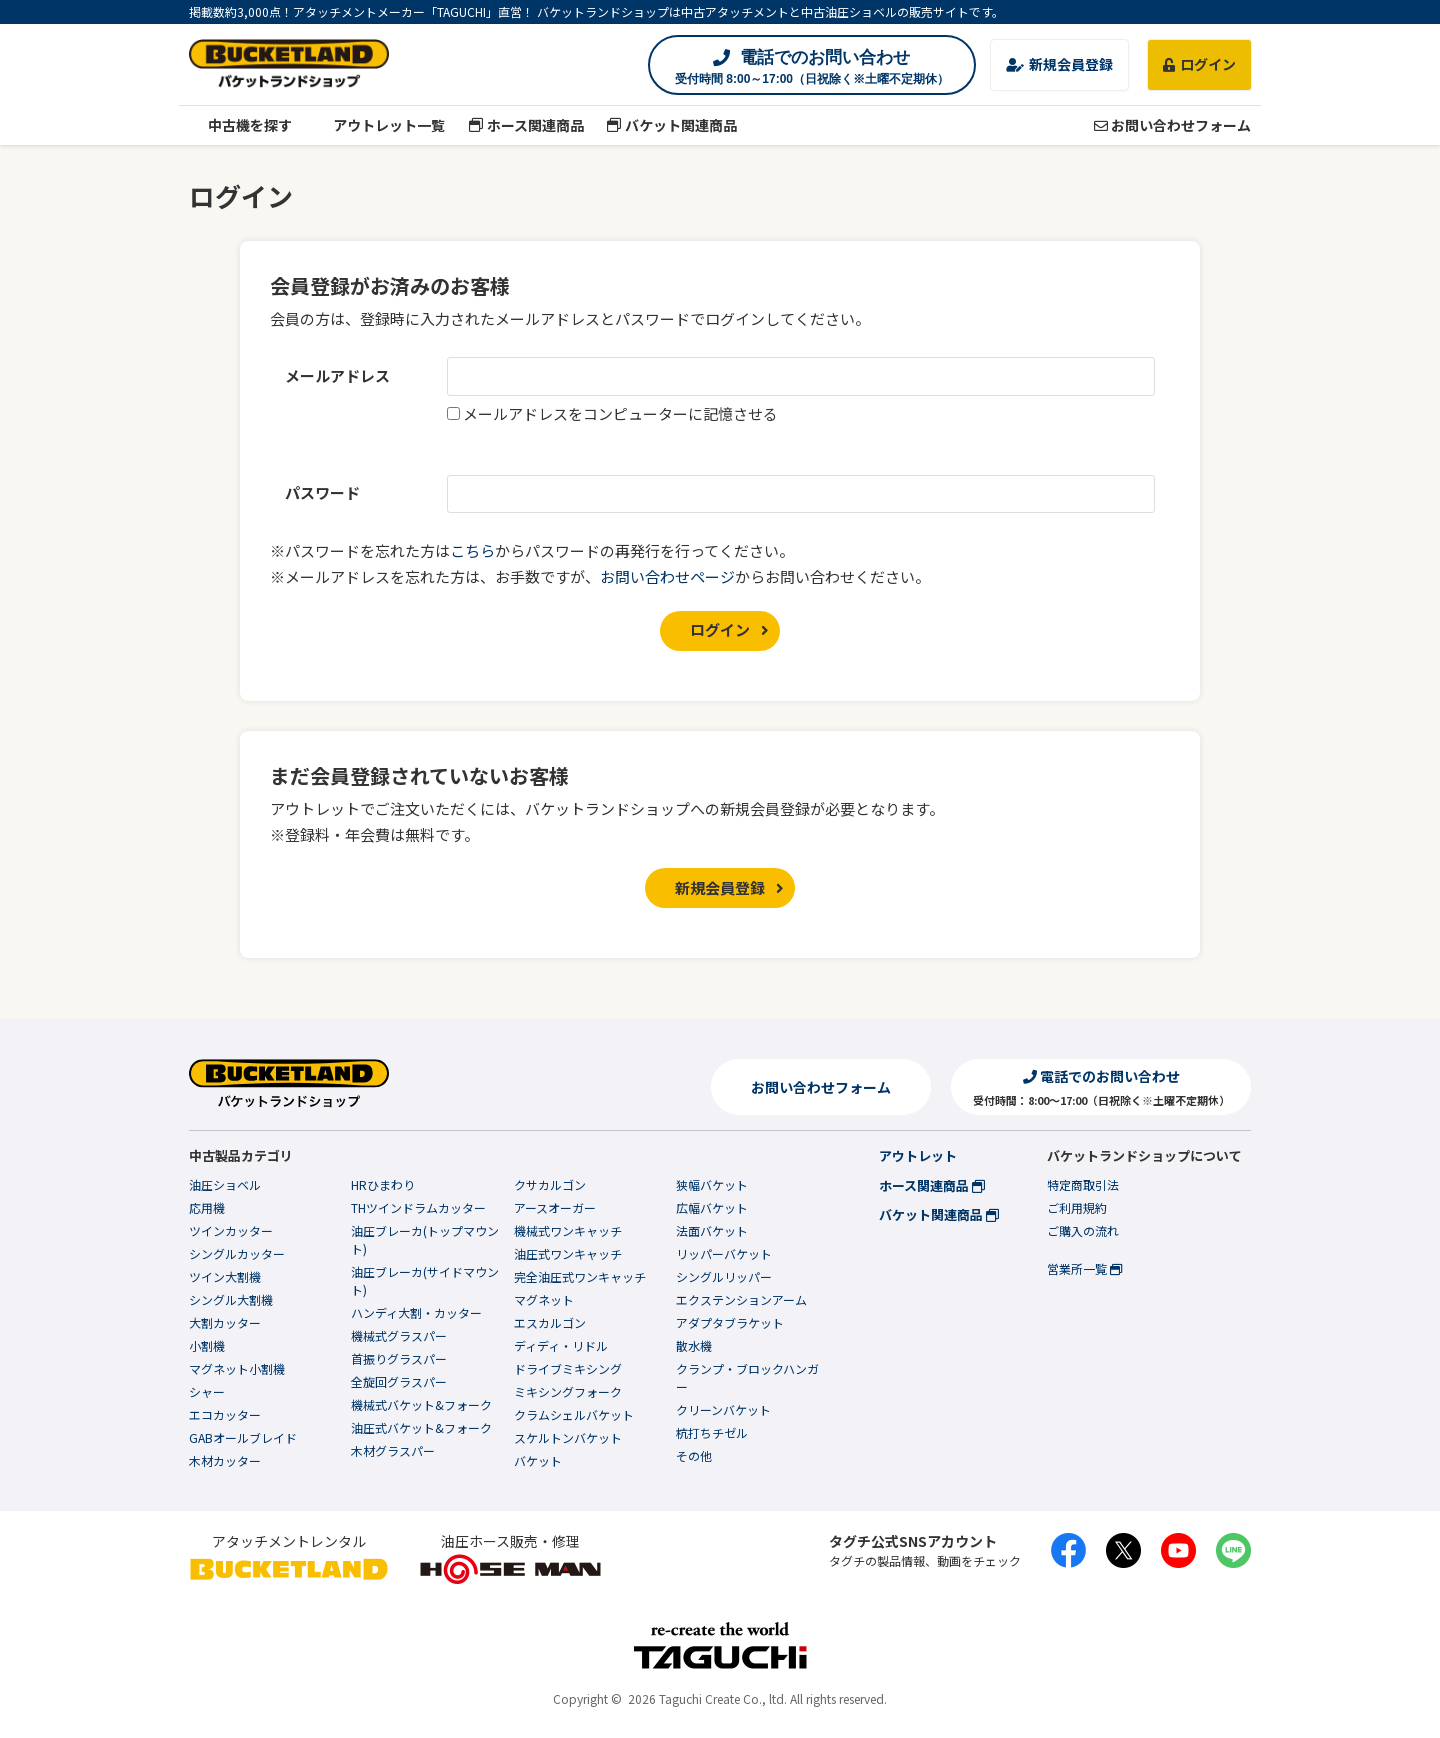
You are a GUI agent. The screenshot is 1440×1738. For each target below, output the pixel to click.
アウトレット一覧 (380, 125)
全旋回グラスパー (399, 1381)
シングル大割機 (231, 1299)
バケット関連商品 (672, 125)
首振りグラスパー (399, 1358)
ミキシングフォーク (568, 1391)
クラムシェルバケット (574, 1414)
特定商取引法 (1083, 1184)
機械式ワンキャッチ (568, 1230)
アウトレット (918, 1155)
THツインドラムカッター (418, 1207)
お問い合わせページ (667, 576)
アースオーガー (555, 1207)
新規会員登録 (1059, 64)
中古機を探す (240, 125)
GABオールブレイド (243, 1437)
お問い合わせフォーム (1172, 125)
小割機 (207, 1345)
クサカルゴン (550, 1184)
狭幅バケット (712, 1184)
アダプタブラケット (730, 1322)
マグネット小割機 (237, 1368)
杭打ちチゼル (712, 1432)
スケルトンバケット (568, 1437)
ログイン (1199, 64)
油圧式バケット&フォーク (421, 1427)
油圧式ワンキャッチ (568, 1253)
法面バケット (712, 1230)
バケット (538, 1460)
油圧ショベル (225, 1184)
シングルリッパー (724, 1276)
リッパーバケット (724, 1253)
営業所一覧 (1084, 1268)
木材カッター (225, 1460)
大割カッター (225, 1322)
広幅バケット (712, 1207)
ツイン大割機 (225, 1276)
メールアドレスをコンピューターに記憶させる (620, 413)
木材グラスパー (393, 1450)
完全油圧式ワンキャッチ (580, 1276)
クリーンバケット (723, 1409)
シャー (207, 1391)
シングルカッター (237, 1253)
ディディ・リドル (561, 1345)
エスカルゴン (550, 1322)
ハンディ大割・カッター (416, 1312)
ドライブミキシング (568, 1368)
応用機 (207, 1207)
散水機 (694, 1345)
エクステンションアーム (741, 1299)
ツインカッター (231, 1230)
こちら (472, 550)
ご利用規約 (1077, 1207)
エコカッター (225, 1414)
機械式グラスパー (399, 1335)
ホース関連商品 (526, 125)
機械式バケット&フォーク (421, 1404)
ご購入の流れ (1083, 1230)
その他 (694, 1455)
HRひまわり (383, 1184)
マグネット (544, 1299)
